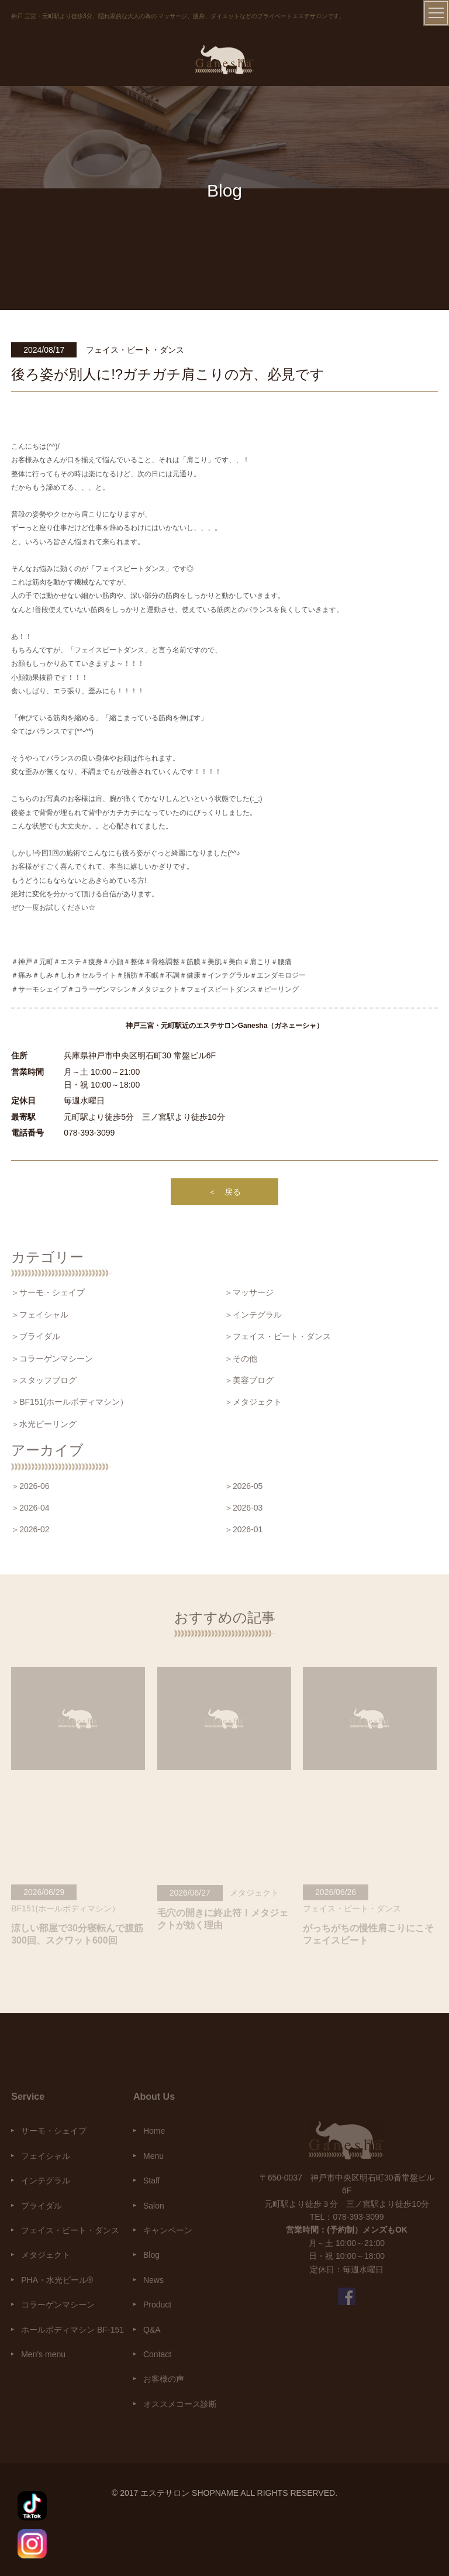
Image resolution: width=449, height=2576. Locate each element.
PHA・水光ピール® (57, 2280)
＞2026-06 (30, 1486)
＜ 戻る (224, 1191)
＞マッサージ (249, 1292)
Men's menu (43, 2354)
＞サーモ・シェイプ (48, 1292)
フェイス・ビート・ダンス (70, 2230)
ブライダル (41, 2205)
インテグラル (45, 2180)
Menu (153, 2156)
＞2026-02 (30, 1529)
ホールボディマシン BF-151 (72, 2329)
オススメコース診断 (180, 2404)
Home (154, 2130)
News (153, 2280)
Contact (157, 2354)
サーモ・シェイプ (54, 2130)
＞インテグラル (253, 1314)
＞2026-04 (30, 1507)
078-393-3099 (89, 1132)
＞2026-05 (243, 1486)
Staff (151, 2180)
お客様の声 (163, 2379)
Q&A (152, 2329)
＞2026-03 (243, 1507)
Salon (153, 2205)
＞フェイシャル (39, 1314)
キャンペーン (167, 2230)
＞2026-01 (243, 1529)
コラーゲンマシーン (58, 2304)
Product (157, 2304)
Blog (151, 2254)
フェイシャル (45, 2156)
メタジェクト (45, 2254)
